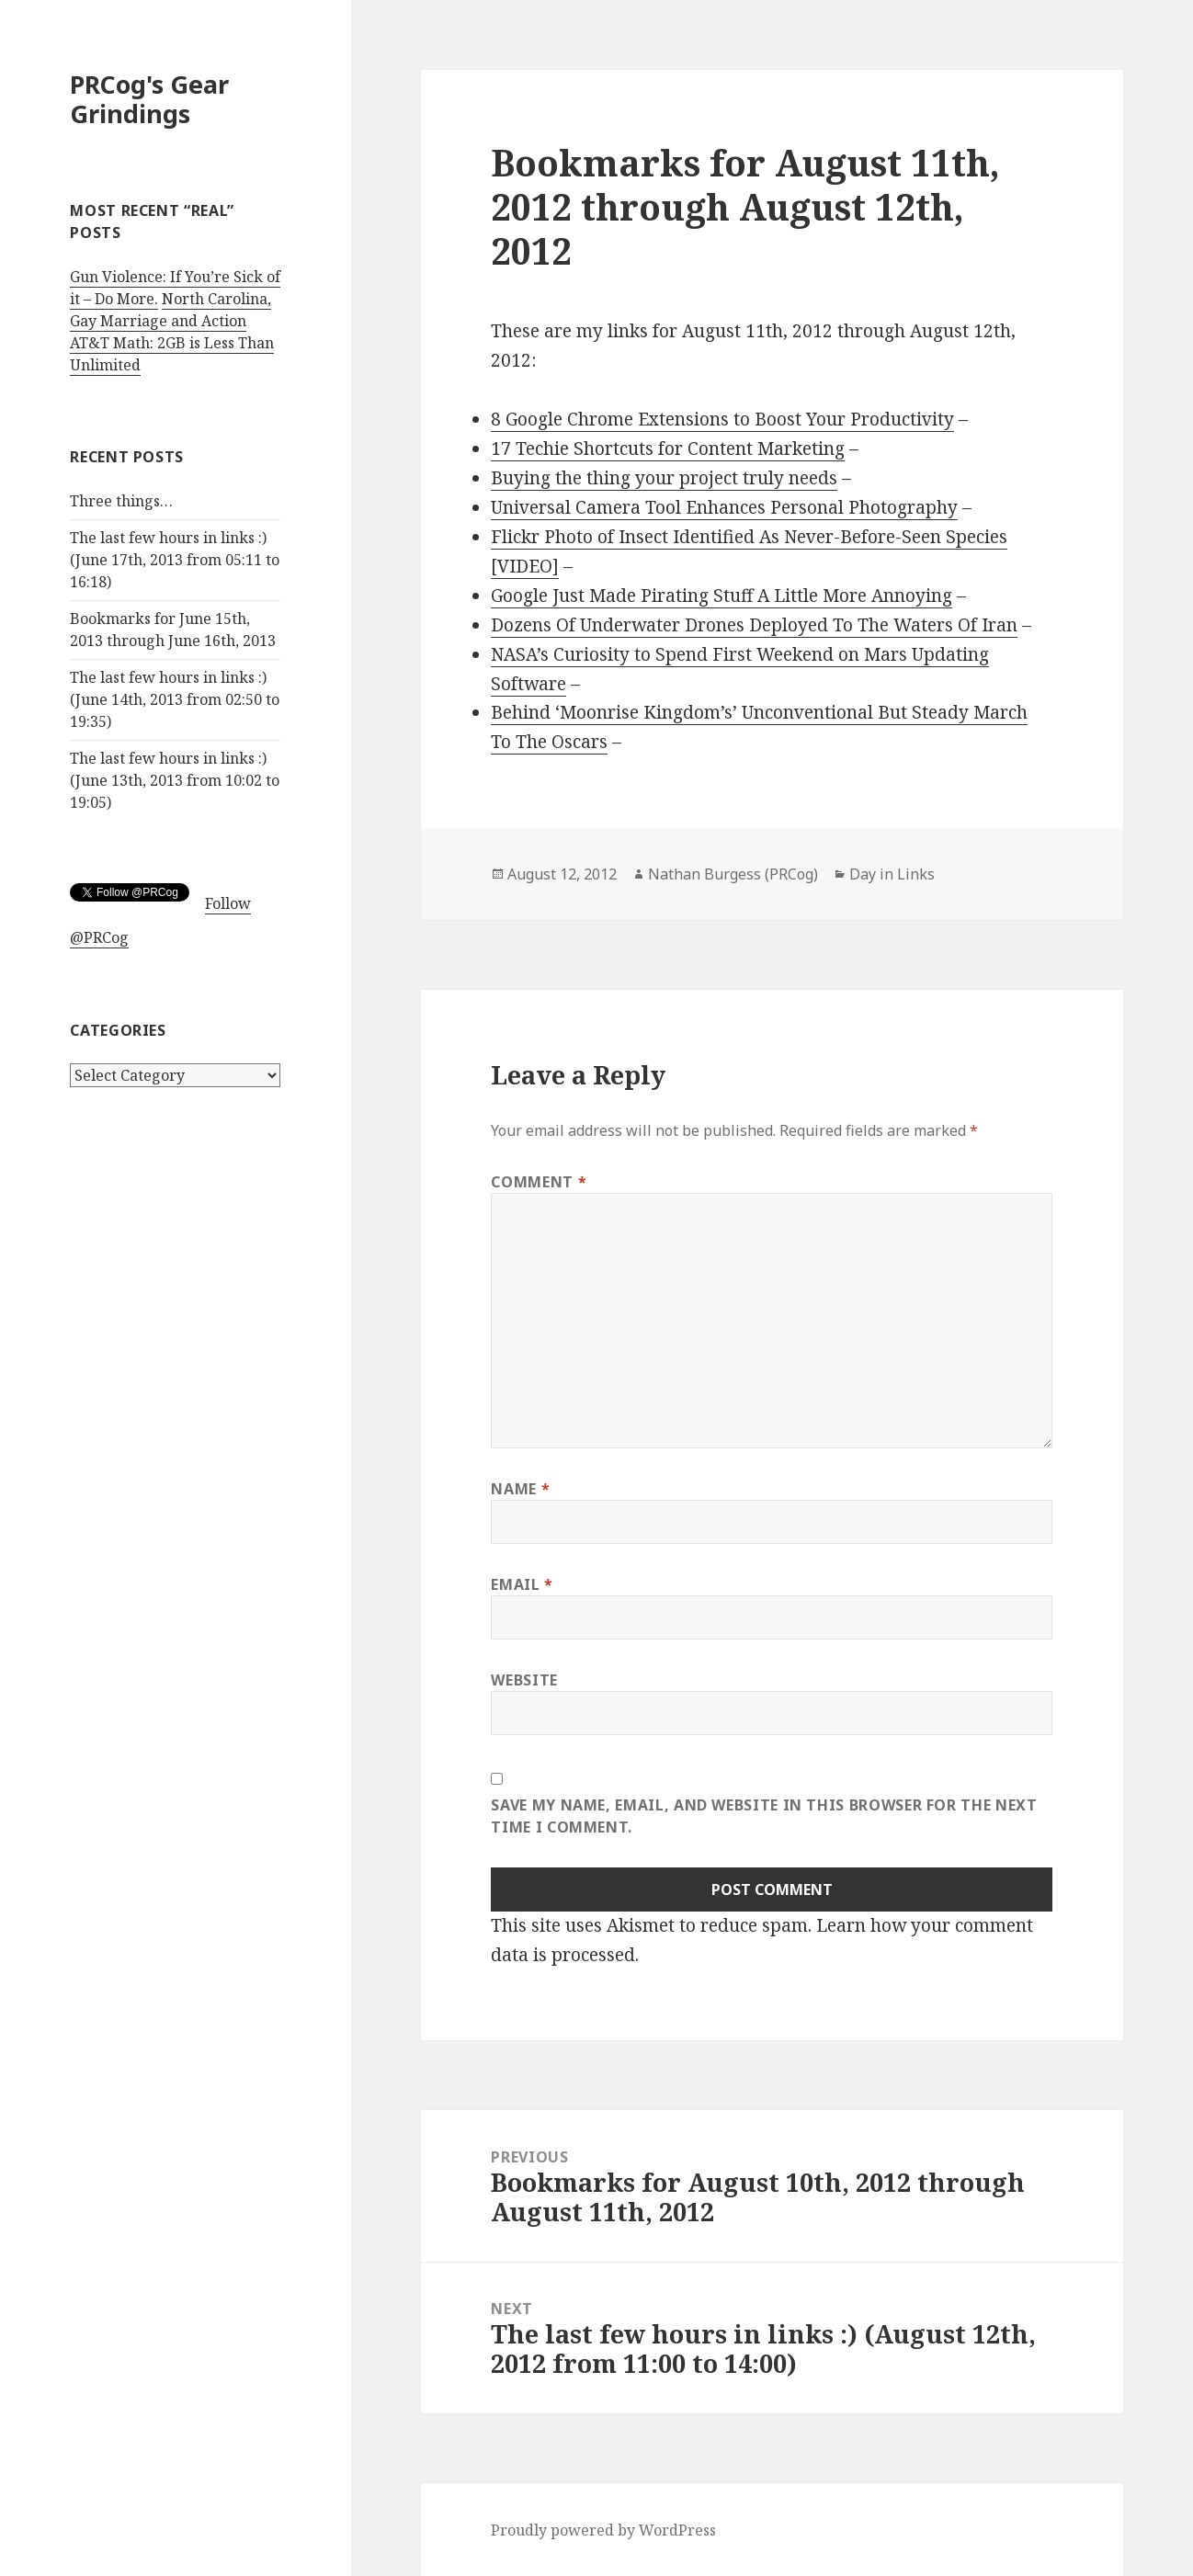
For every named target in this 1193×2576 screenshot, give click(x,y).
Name (520, 1489)
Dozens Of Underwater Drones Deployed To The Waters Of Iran (754, 625)
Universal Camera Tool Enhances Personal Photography (724, 507)
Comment (538, 1182)
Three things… (121, 501)
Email (521, 1584)
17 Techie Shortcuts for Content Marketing (668, 448)
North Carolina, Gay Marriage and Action (170, 310)
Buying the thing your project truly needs (664, 478)
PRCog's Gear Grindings (149, 99)
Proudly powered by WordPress (603, 2530)
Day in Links (892, 874)
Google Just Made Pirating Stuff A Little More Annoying (721, 595)
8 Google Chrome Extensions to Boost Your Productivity (722, 419)
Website (524, 1680)
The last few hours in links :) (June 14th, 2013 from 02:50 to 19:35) (174, 699)
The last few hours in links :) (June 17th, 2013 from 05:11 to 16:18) (174, 560)
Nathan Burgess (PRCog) (733, 874)
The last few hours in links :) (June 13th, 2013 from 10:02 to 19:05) (174, 780)
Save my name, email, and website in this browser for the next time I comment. (764, 1816)
